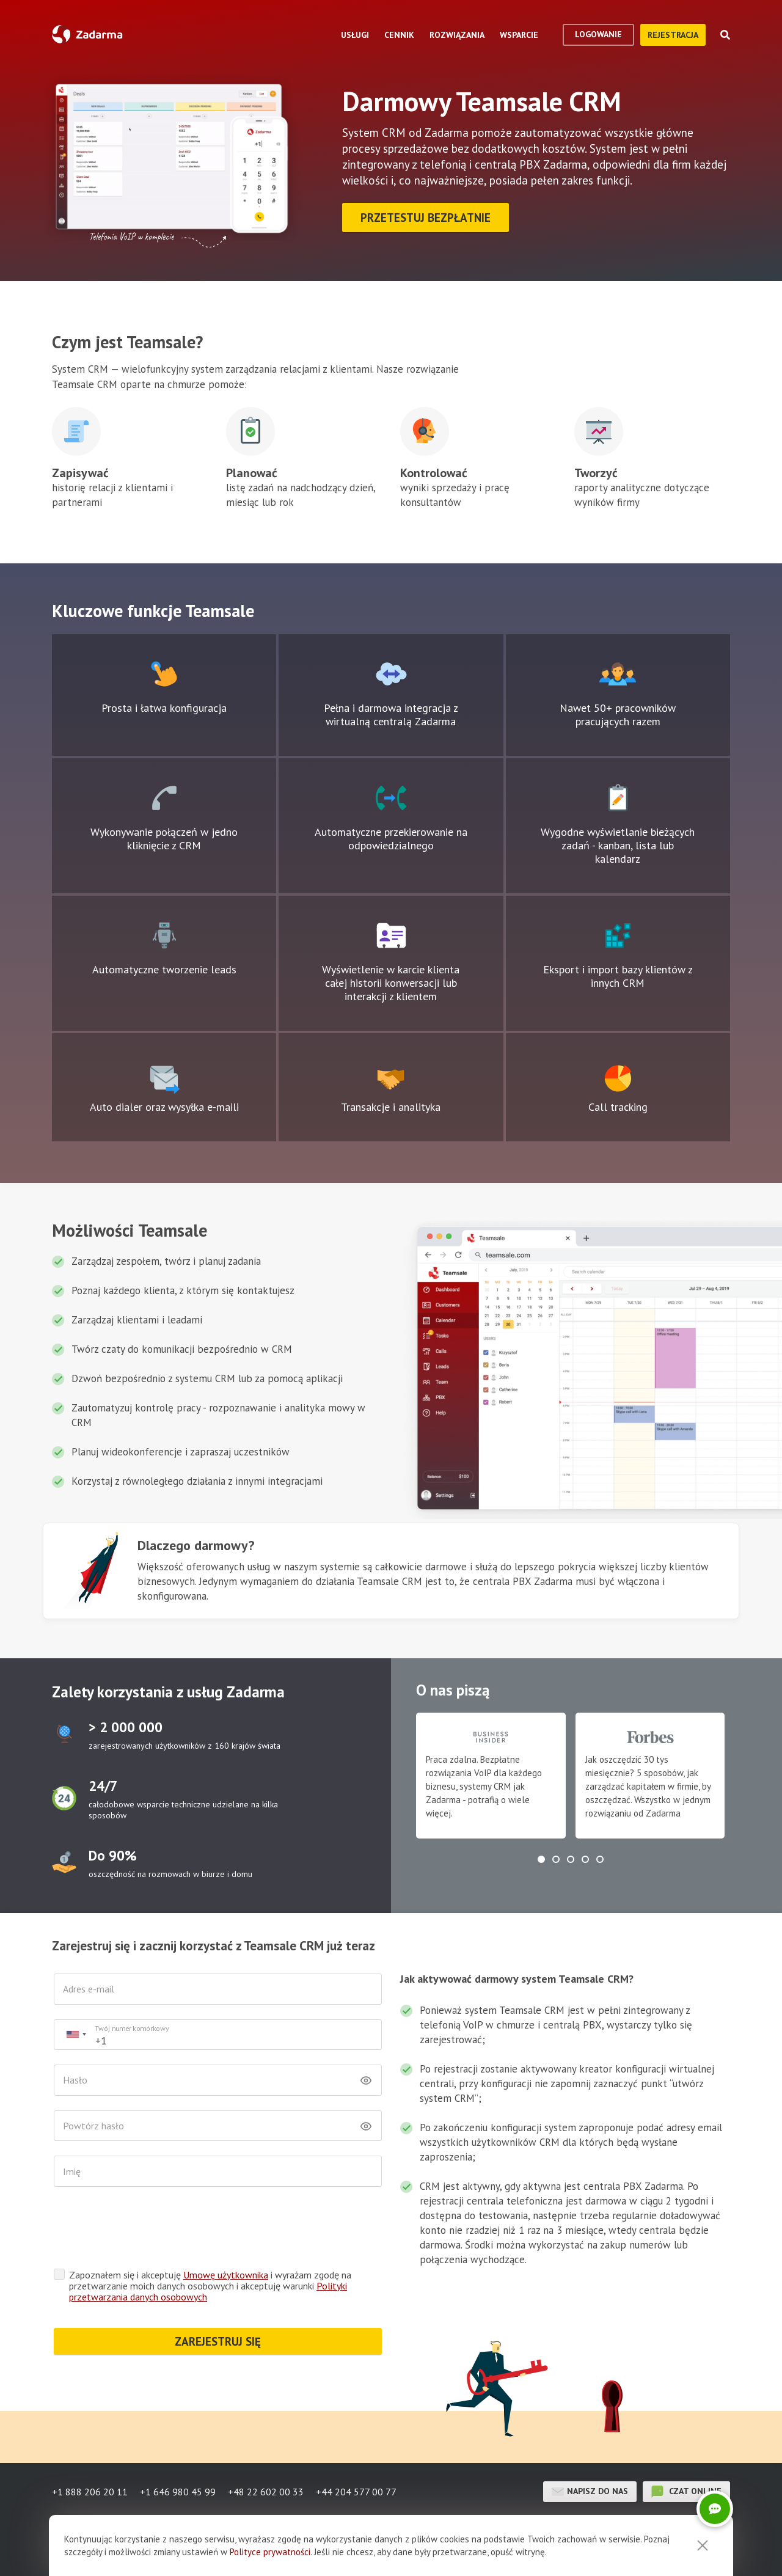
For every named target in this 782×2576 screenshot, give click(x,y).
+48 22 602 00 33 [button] (266, 2492)
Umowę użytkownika (225, 2275)
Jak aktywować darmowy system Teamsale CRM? (517, 1979)
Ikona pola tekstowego (164, 674)
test (64, 1734)
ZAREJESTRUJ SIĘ (218, 2341)
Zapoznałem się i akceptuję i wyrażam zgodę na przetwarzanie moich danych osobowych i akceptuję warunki (210, 2285)
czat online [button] (686, 2492)
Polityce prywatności (270, 2552)
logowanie (598, 34)
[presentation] (146, 2231)
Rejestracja (673, 34)
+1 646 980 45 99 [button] (178, 2492)
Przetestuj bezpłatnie (425, 217)
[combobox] (76, 2035)
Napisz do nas (590, 2492)
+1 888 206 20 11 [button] (90, 2492)
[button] (541, 1859)
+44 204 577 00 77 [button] (356, 2492)
